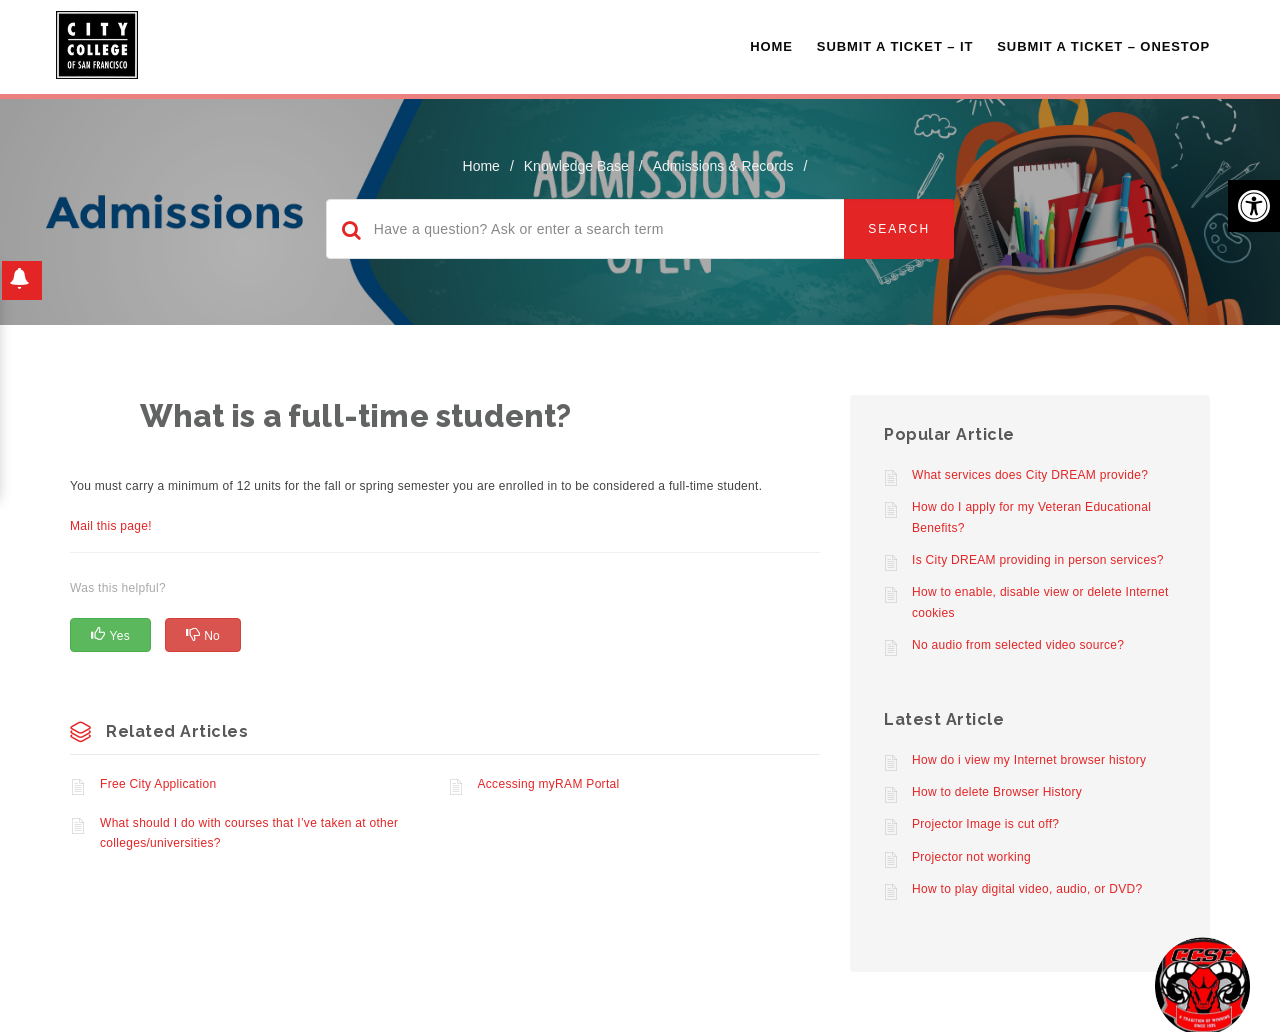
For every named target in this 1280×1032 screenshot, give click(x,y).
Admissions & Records (723, 166)
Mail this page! (111, 526)
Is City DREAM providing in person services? (1038, 560)
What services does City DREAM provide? (1030, 475)
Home (771, 46)
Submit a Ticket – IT (895, 46)
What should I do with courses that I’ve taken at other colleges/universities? (249, 833)
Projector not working (971, 857)
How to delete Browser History (997, 792)
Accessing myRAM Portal (549, 784)
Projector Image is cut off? (985, 824)
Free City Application (158, 784)
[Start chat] (1202, 984)
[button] (1254, 206)
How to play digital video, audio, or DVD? (1027, 889)
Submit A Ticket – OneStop (1103, 46)
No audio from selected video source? (1018, 645)
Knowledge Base (576, 166)
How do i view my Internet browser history (1029, 760)
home (481, 166)
